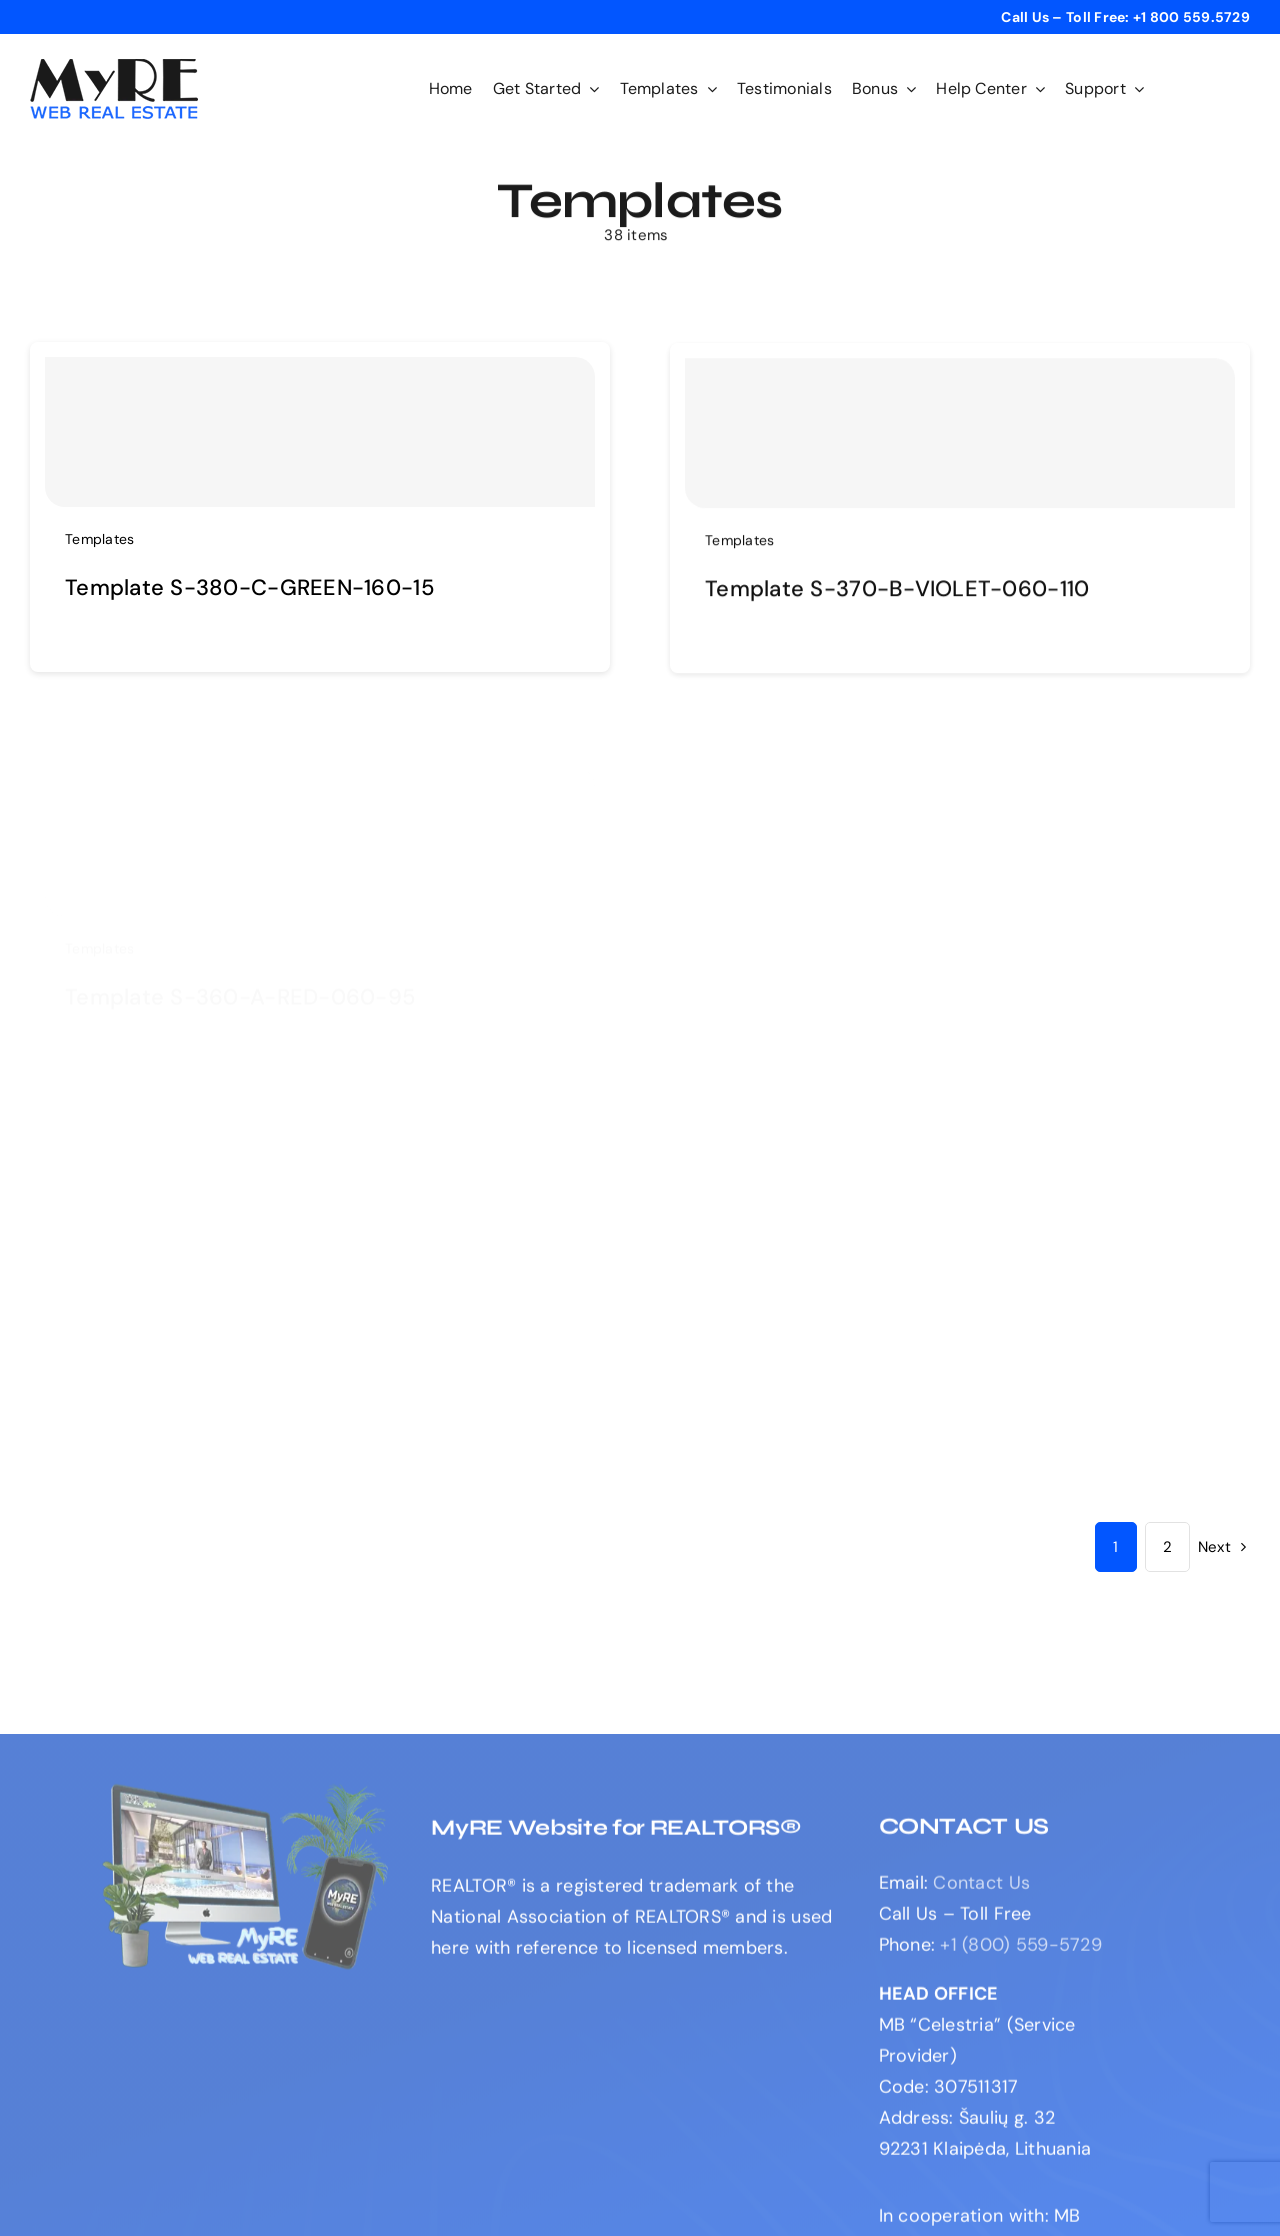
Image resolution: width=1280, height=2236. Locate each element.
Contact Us (981, 1890)
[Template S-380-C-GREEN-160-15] (320, 432)
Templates (99, 539)
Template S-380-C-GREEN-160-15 (249, 587)
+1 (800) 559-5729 (1021, 1952)
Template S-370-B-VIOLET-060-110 (897, 595)
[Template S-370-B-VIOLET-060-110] (960, 440)
